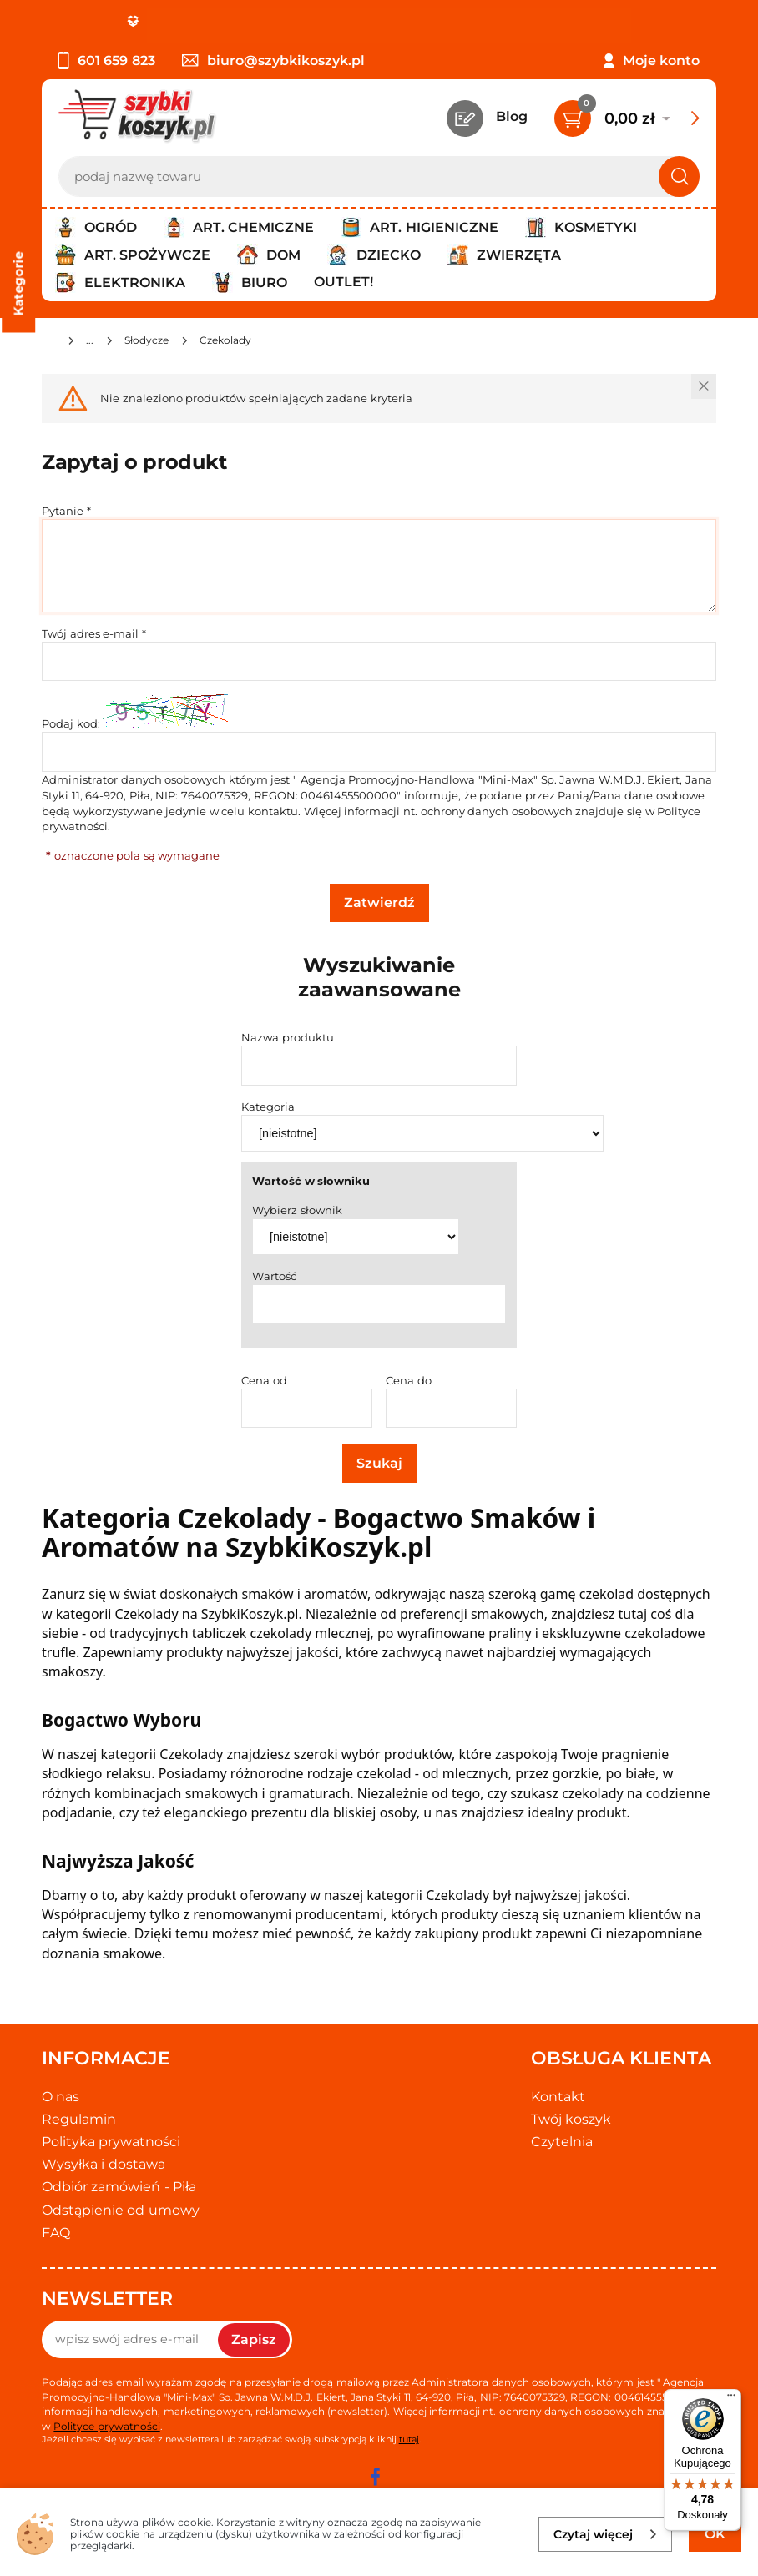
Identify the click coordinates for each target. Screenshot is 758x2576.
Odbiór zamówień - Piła (119, 2187)
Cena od (264, 1380)
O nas (60, 2097)
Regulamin (79, 2119)
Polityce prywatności (106, 2426)
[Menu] (731, 2399)
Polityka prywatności (111, 2142)
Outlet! (343, 282)
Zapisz (253, 2339)
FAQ (56, 2233)
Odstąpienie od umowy (121, 2210)
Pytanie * (66, 510)
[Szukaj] (679, 176)
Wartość (274, 1276)
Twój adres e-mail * (94, 633)
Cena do (409, 1380)
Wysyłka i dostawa (103, 2164)
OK (715, 2534)
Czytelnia (562, 2142)
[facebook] (375, 2477)
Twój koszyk (571, 2119)
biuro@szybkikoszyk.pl (273, 60)
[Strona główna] (48, 342)
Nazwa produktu (287, 1037)
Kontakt (558, 2097)
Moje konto (661, 60)
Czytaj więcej (605, 2534)
